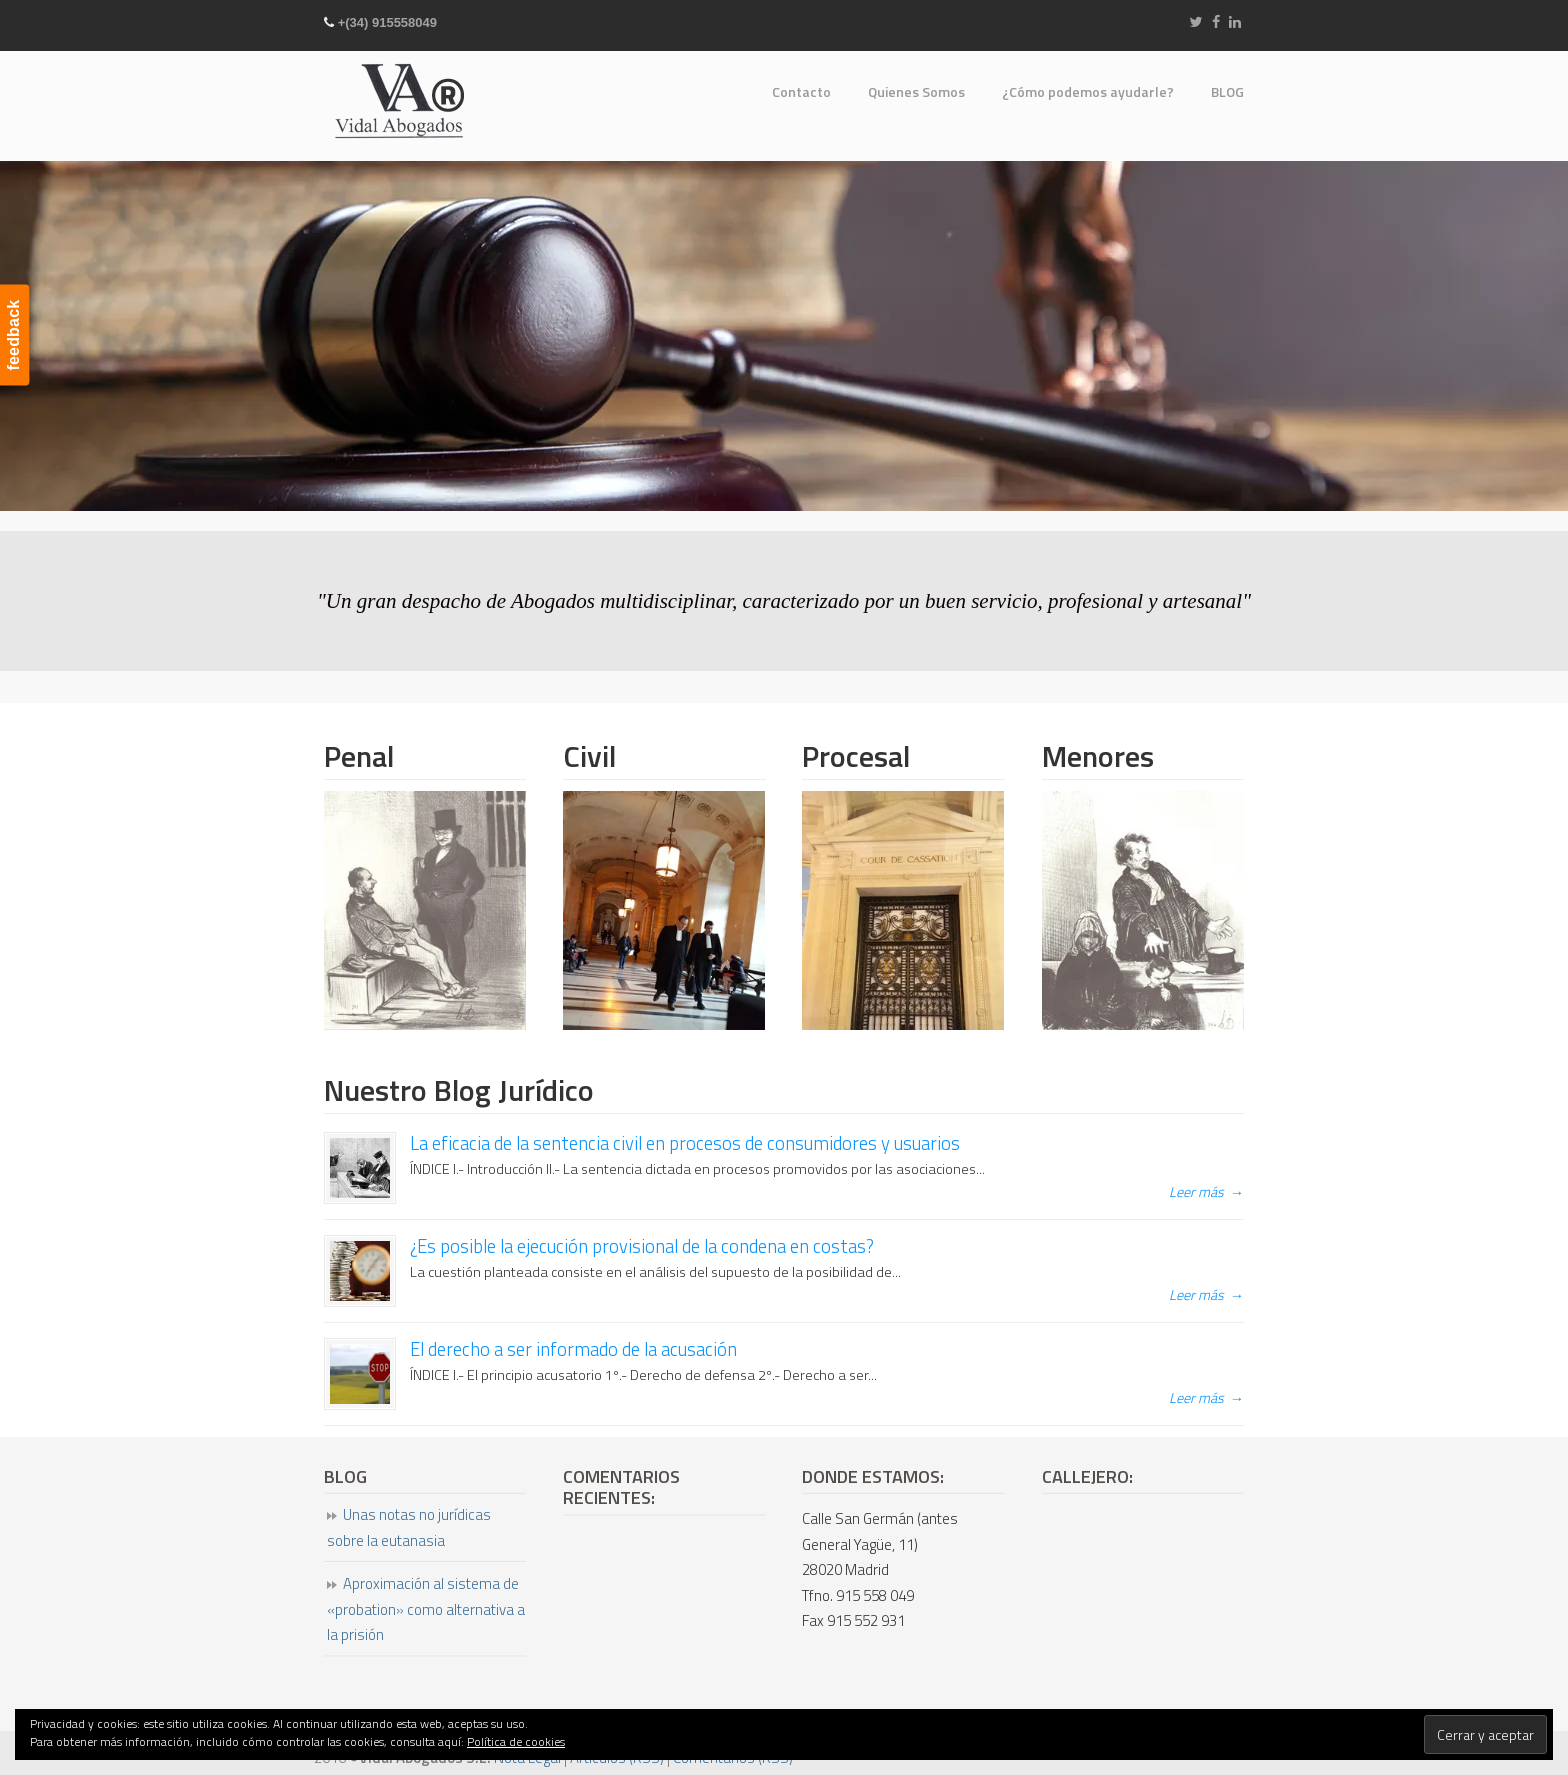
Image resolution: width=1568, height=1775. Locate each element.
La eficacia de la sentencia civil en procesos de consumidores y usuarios (685, 1143)
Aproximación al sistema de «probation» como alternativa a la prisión (426, 1609)
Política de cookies (516, 1741)
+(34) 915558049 (387, 22)
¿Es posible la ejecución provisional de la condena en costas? (642, 1246)
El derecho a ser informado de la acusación (573, 1349)
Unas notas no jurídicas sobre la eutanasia (409, 1527)
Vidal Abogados (399, 99)
